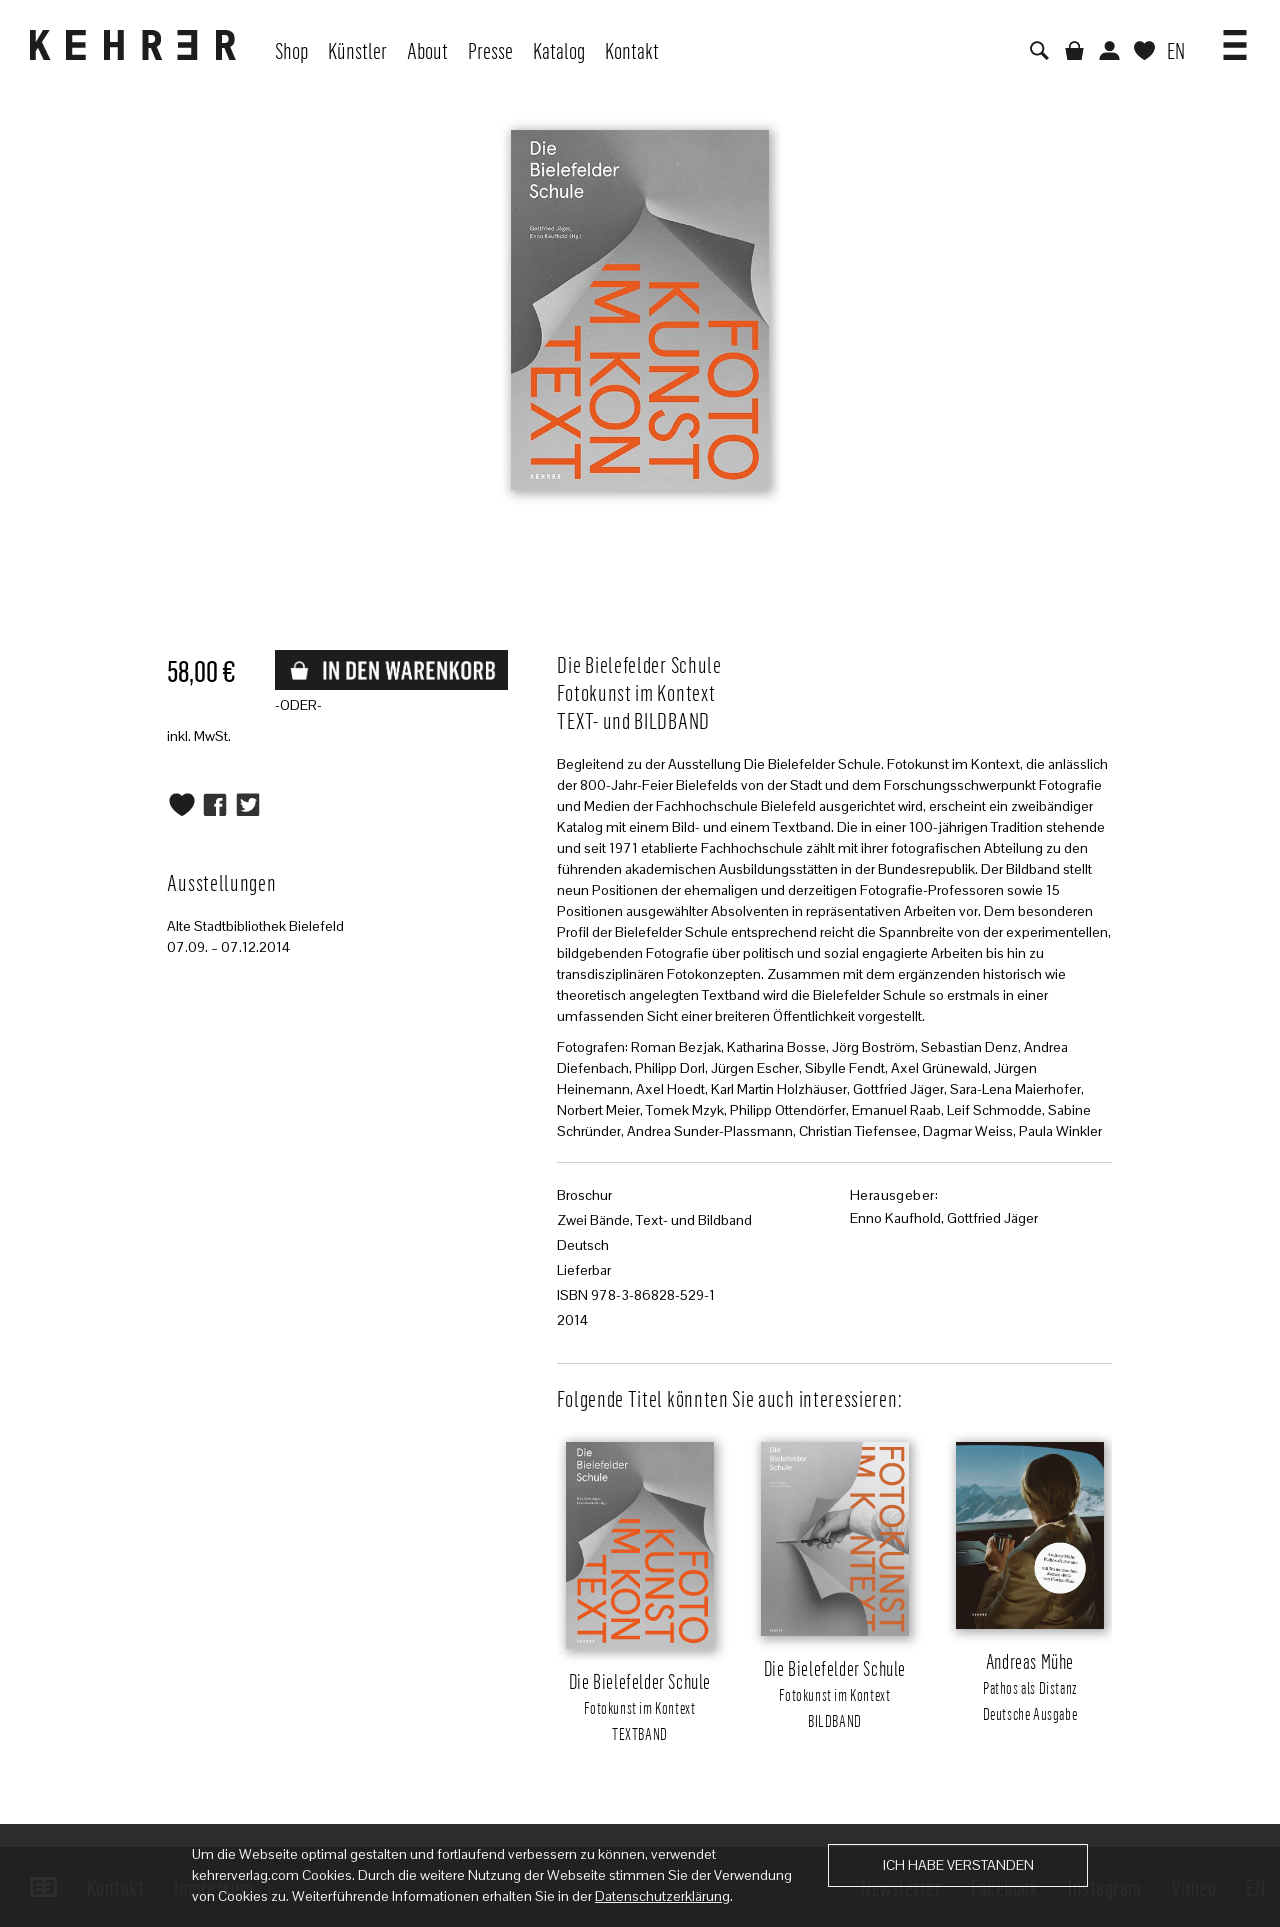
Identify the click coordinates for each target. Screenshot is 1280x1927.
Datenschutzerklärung (662, 1896)
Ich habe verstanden (958, 1865)
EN (1176, 50)
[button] (1235, 38)
